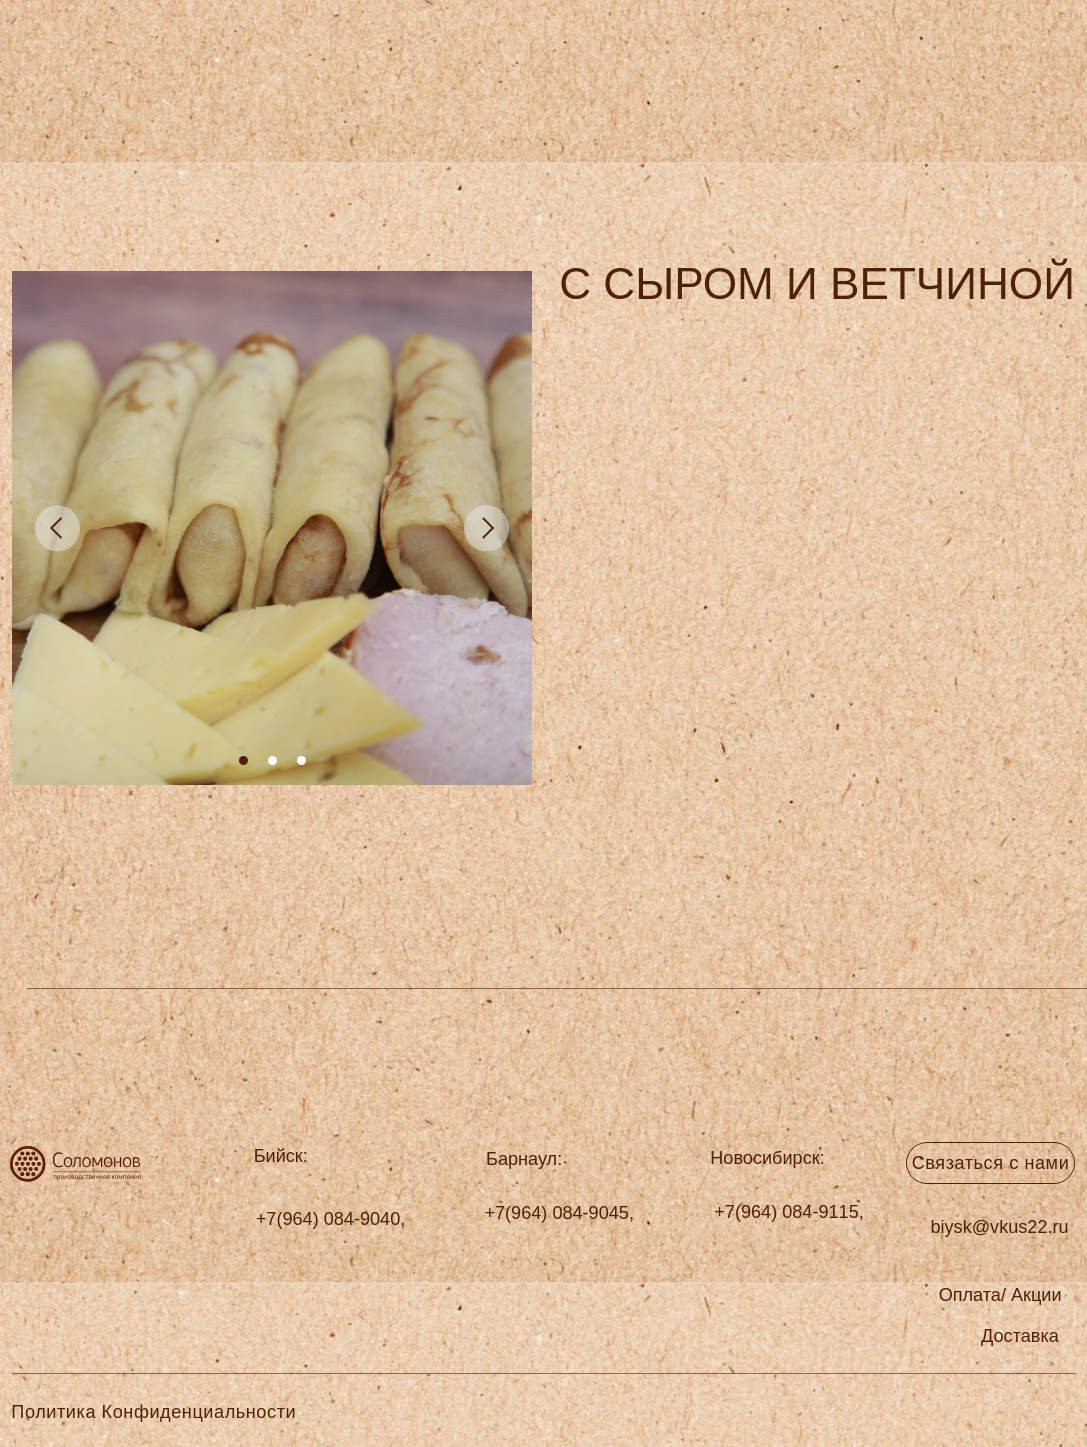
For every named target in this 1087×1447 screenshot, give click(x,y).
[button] (1020, 1336)
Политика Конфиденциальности (153, 1412)
